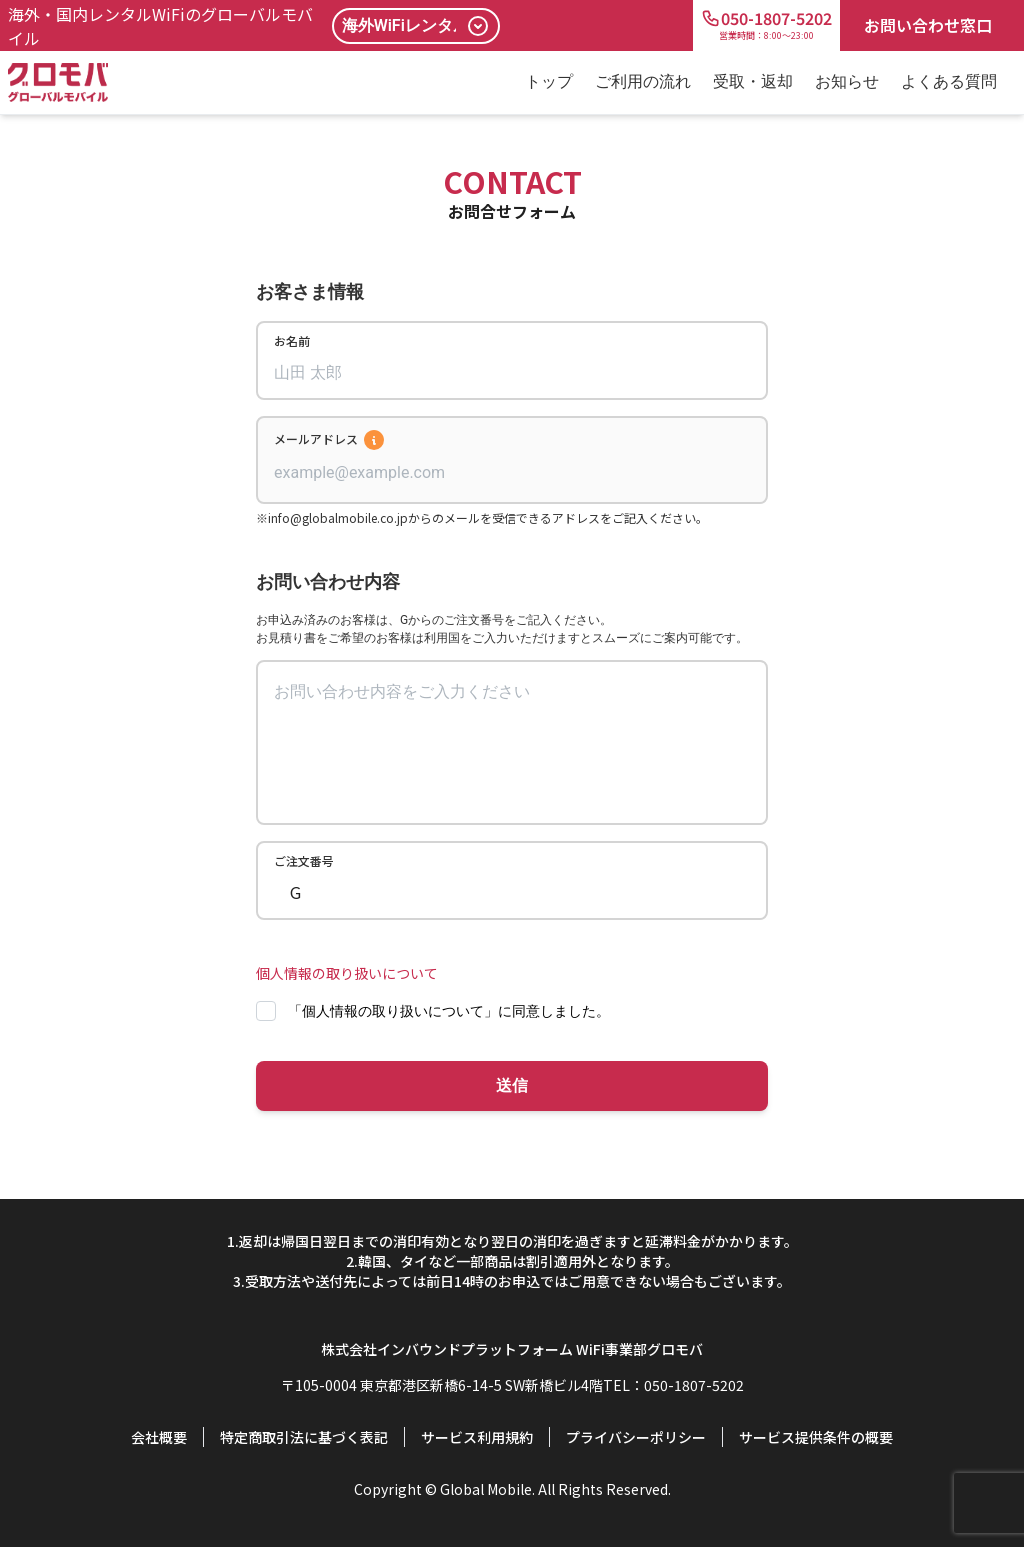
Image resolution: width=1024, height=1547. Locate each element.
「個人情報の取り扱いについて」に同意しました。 (449, 1011)
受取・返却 (753, 81)
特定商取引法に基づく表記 (304, 1437)
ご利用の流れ (643, 81)
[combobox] (512, 473)
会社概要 (159, 1437)
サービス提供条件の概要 (816, 1437)
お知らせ (847, 81)
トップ (549, 81)
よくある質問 (949, 81)
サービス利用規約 (477, 1437)
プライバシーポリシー (636, 1437)
